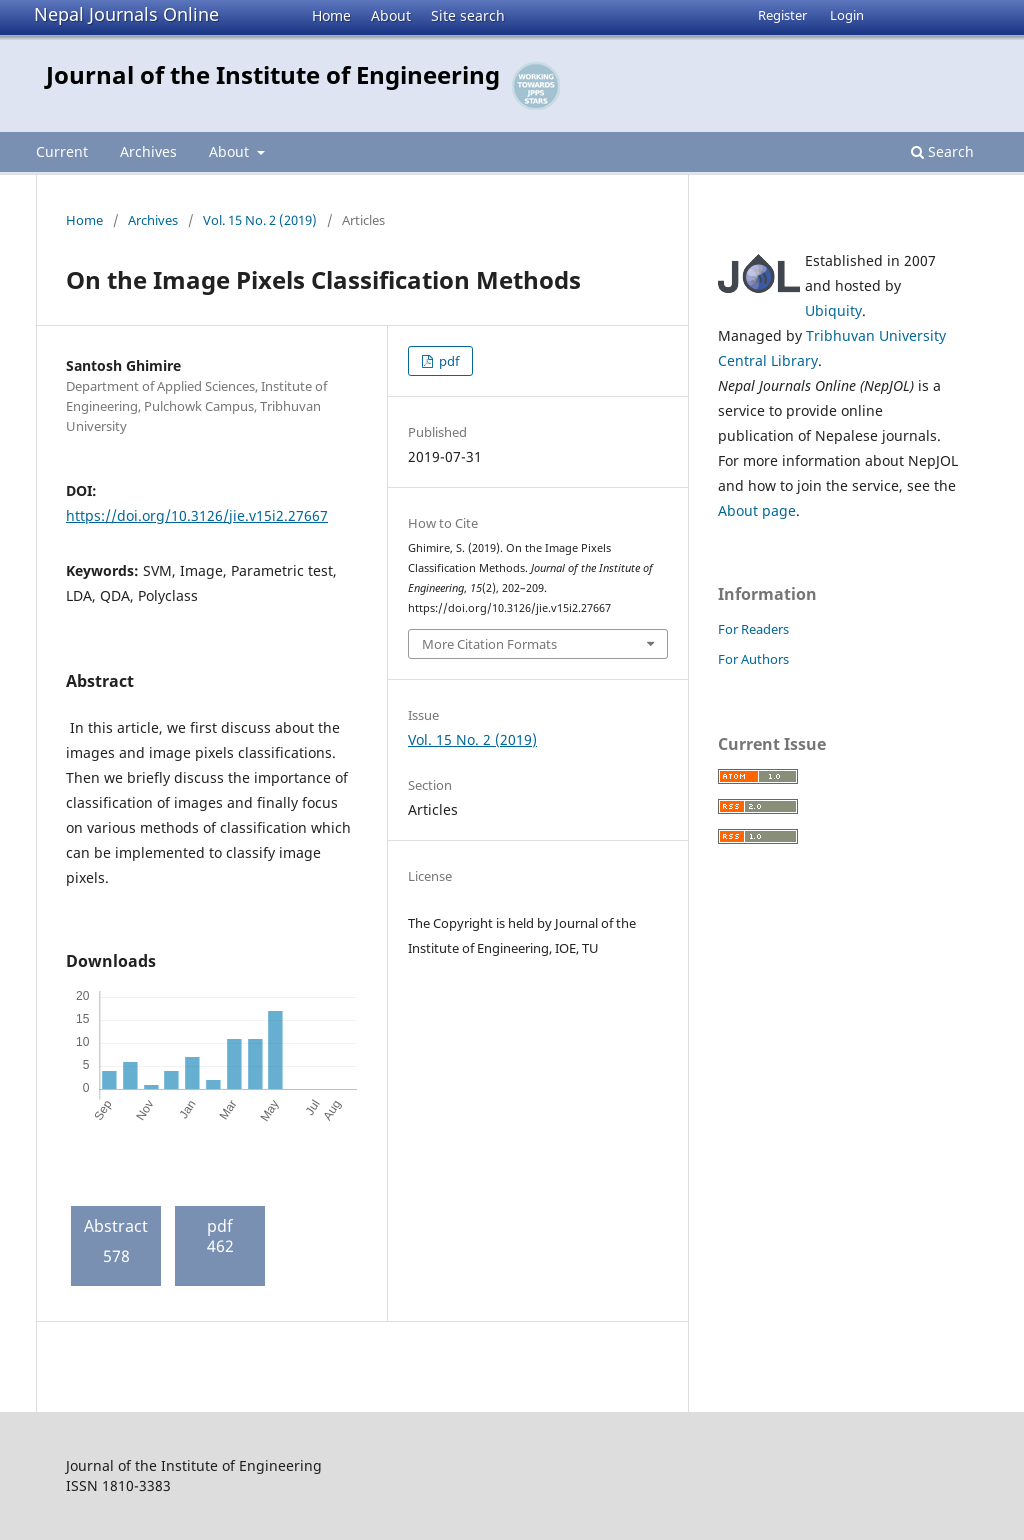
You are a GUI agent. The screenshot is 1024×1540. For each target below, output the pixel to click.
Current (62, 151)
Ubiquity (833, 310)
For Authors (753, 659)
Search (942, 151)
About (391, 15)
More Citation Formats (489, 644)
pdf (447, 361)
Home (331, 15)
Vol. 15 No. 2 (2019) (260, 220)
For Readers (753, 629)
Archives (148, 151)
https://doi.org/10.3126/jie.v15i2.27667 (197, 515)
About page (757, 510)
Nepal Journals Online (126, 14)
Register (782, 15)
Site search (468, 15)
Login (847, 15)
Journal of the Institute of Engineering (273, 74)
